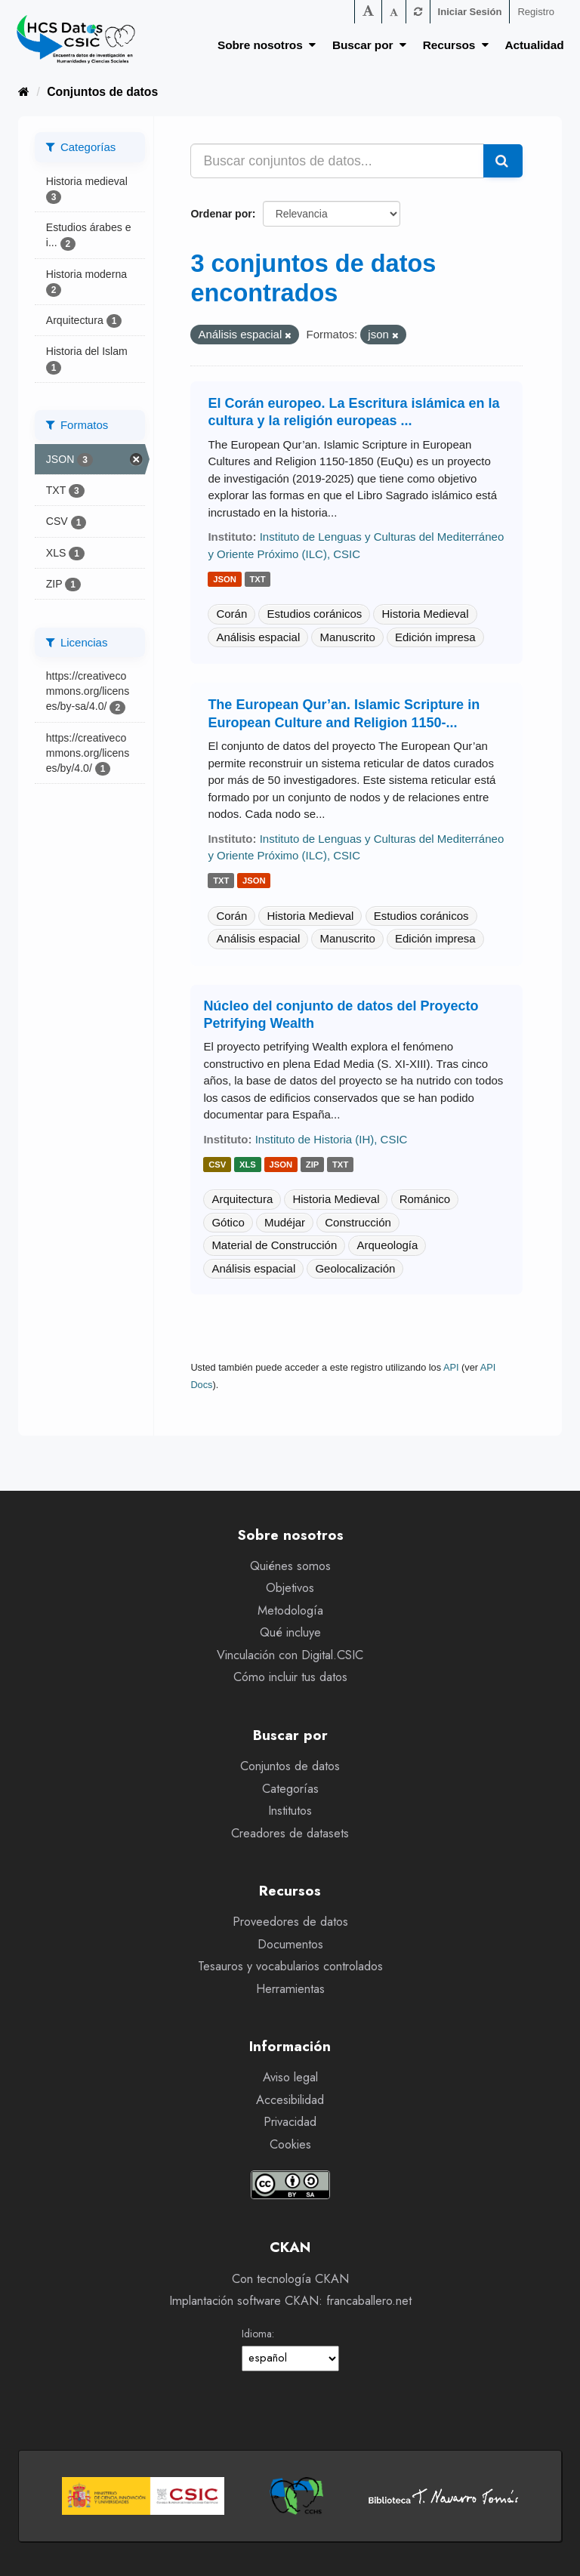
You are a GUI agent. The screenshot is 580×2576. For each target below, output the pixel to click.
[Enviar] (503, 160)
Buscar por (369, 45)
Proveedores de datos (290, 1921)
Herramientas (290, 1989)
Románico (425, 1198)
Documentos (290, 1944)
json (224, 579)
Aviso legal (290, 2077)
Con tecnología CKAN (290, 2279)
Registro (535, 11)
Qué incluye (290, 1632)
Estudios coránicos (314, 613)
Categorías (290, 1788)
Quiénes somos (290, 1566)
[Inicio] (23, 91)
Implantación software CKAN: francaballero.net (290, 2300)
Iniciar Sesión (470, 11)
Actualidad (534, 45)
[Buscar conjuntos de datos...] (337, 160)
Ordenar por (220, 214)
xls (247, 1164)
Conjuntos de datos (102, 91)
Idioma (257, 2333)
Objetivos (290, 1588)
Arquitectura (242, 1198)
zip (312, 1164)
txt (257, 579)
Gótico (227, 1222)
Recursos (456, 45)
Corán (231, 613)
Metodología (290, 1610)
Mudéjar (284, 1222)
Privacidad (290, 2121)
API (451, 1367)
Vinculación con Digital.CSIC (290, 1655)
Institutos (290, 1810)
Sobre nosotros (267, 45)
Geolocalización (355, 1268)
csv (217, 1164)
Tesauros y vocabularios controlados (290, 1966)
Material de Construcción (274, 1245)
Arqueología (387, 1245)
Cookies (290, 2144)
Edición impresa (435, 637)
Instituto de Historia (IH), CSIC (331, 1139)
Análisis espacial (258, 637)
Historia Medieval (424, 613)
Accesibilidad (290, 2100)
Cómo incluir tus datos (290, 1677)
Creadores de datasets (290, 1833)
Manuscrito (347, 637)
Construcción (358, 1222)
